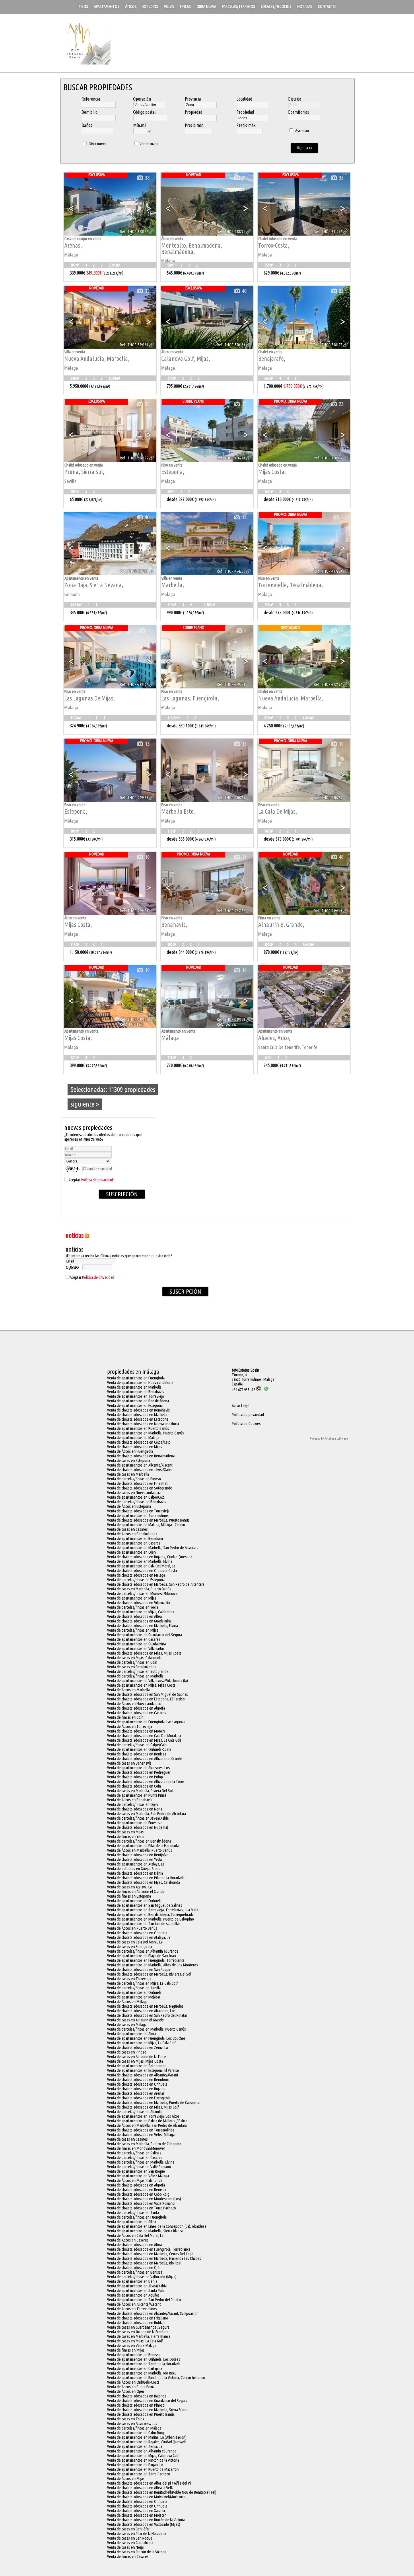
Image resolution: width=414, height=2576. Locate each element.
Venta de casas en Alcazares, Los (132, 2423)
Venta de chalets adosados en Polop (135, 1777)
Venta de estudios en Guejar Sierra (133, 1868)
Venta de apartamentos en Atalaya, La (135, 1864)
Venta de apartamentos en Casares (133, 1543)
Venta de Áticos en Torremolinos (132, 2309)
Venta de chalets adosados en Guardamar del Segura (147, 2400)
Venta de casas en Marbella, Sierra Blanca (138, 2336)
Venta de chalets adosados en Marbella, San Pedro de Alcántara (155, 1584)
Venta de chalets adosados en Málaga (136, 1575)
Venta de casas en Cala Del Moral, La (135, 1942)
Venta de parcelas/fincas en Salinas (134, 2153)
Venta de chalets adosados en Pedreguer (138, 1772)
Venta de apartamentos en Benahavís (135, 1391)
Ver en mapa (145, 144)
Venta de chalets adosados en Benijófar (137, 1855)
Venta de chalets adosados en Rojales (136, 2088)
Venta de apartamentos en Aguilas (133, 2295)
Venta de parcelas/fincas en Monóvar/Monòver (143, 1593)
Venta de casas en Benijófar (128, 2529)
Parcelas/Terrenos (238, 6)
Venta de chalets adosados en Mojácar (136, 2515)
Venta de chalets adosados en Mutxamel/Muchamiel (146, 2497)
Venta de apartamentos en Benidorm (135, 1538)
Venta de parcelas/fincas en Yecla (132, 1607)
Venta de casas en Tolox (125, 2419)
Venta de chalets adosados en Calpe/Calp (138, 1442)
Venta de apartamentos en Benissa (133, 2354)
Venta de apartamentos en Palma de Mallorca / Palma (147, 2121)
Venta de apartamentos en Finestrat (134, 1823)
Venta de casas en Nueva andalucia (134, 1492)
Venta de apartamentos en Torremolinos (138, 1515)
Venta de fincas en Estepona (129, 1896)
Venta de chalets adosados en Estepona (137, 1419)
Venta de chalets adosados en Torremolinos (140, 2130)
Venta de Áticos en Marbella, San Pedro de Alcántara (147, 2125)
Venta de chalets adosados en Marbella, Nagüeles (145, 2006)
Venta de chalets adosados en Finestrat (137, 1483)
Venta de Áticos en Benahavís (129, 1800)
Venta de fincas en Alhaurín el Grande (136, 1891)
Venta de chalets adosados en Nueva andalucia (143, 1424)
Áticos (131, 6)
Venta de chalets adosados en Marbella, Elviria (142, 1625)
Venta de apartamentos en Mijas (131, 1598)
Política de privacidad (97, 1180)
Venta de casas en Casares (127, 1529)
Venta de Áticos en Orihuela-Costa (133, 2382)
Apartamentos (106, 6)
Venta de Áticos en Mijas (126, 2478)
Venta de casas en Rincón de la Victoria (136, 2552)
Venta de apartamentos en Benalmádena (138, 1401)
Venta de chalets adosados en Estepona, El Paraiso (146, 1699)
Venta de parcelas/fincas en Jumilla (134, 1988)
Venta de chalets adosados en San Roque (139, 1969)
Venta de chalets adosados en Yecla (134, 1859)
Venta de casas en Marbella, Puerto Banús (139, 1589)
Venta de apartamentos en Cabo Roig (135, 2432)
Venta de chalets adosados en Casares (136, 1712)
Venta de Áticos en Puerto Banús (132, 1928)
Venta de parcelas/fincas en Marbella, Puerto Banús (146, 2029)
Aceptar (91, 1180)
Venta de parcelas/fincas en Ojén (132, 1804)
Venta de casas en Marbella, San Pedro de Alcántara (146, 1813)
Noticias (304, 6)
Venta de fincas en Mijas (126, 2350)
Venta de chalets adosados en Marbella (137, 1414)
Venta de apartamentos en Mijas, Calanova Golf (143, 2455)
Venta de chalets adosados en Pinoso (136, 2405)
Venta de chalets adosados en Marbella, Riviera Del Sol (149, 1974)
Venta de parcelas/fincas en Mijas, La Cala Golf (142, 1983)
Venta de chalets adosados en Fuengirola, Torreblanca (148, 2249)
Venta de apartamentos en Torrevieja (135, 1396)
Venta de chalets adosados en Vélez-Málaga (141, 2134)
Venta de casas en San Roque (129, 2538)
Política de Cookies (246, 1423)
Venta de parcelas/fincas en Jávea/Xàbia (138, 1818)
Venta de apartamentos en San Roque (136, 2171)
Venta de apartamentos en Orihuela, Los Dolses (143, 2359)
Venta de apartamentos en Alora (131, 2033)
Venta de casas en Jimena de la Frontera (137, 2332)
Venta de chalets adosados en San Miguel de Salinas (147, 1694)
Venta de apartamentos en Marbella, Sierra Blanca (145, 2231)
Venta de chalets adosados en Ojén (134, 2267)
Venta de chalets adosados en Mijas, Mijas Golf (143, 2107)
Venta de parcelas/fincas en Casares (134, 2157)
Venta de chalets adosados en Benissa (136, 1754)
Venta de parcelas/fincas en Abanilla (134, 2111)
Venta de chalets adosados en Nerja (134, 1809)
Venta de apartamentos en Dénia (132, 2281)
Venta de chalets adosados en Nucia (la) (137, 1827)
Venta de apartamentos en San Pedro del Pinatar (144, 2299)
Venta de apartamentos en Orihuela (134, 1900)
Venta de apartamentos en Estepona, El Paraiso (143, 2070)
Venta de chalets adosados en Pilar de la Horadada (145, 1878)
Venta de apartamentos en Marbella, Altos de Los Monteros (152, 1965)
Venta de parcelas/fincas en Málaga (134, 2428)
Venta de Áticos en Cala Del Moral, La (135, 2235)
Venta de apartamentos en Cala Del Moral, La (141, 1566)
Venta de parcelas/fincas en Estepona (136, 1579)
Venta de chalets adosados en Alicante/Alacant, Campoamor (152, 2313)
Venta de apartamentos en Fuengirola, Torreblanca (145, 1960)
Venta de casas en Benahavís (129, 1763)
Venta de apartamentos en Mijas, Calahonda (140, 1612)
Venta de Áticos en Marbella (128, 1690)
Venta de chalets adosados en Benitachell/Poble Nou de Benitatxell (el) (161, 2492)
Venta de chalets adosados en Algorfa (136, 1708)
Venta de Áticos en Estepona (129, 1506)
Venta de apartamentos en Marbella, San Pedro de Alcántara (153, 1547)
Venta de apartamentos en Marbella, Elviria (139, 1561)
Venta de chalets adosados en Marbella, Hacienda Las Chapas (154, 2258)
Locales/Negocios (276, 6)
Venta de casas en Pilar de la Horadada (136, 2533)
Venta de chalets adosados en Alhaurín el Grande (144, 1758)
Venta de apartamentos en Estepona (135, 1405)
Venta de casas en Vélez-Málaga (131, 2345)
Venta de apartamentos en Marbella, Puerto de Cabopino (150, 1919)
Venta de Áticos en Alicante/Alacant (134, 2304)
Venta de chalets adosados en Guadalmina (139, 1621)
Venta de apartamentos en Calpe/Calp (136, 1497)
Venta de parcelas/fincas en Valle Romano (139, 2166)
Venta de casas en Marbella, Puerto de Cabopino (144, 2144)
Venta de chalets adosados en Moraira (136, 1731)
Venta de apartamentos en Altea (131, 2221)
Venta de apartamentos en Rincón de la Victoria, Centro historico (156, 2377)
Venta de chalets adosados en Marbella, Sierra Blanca (147, 2409)
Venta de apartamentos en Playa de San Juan (141, 1955)
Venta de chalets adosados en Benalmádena (141, 1456)
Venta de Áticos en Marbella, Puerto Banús (139, 1850)
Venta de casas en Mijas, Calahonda (134, 1657)
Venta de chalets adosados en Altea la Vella (140, 2487)
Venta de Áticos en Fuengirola (130, 1451)
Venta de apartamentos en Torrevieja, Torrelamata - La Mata (152, 1910)
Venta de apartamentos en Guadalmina (136, 1644)
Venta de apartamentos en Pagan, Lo (135, 2465)
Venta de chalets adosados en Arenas (136, 2093)
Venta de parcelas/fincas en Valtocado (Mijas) (141, 2276)
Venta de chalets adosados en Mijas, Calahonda (143, 1882)
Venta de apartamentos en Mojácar (133, 1997)
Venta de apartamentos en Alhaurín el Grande (141, 2451)
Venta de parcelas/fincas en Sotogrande (137, 1671)
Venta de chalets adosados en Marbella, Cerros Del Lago (150, 2254)
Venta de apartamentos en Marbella (134, 1387)
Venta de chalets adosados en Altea (134, 1616)
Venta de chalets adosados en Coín (134, 1786)
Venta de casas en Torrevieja (129, 1978)
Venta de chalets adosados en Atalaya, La (138, 1937)
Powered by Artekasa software (329, 1438)
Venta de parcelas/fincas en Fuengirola (137, 2217)
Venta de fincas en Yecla (125, 1836)
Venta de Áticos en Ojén (125, 2391)
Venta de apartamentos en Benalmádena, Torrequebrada (150, 1914)
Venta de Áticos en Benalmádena (132, 1534)
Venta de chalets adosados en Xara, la (136, 2510)
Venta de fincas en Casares (128, 2556)
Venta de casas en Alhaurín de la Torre (136, 2056)
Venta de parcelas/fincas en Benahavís (136, 1502)
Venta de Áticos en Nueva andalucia (134, 1703)
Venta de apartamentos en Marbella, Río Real (141, 2373)
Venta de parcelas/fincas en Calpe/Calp (137, 1745)
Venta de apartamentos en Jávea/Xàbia (137, 2286)
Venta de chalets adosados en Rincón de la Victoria (146, 2520)
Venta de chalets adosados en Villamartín (138, 1602)
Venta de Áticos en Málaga (127, 2001)
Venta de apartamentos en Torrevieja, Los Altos (143, 2116)
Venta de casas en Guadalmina (130, 2542)
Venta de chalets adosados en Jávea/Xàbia (139, 1469)
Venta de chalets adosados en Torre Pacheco (141, 2208)
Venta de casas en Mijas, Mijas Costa (135, 2061)
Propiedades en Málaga (133, 1371)
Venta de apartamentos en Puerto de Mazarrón (143, 2469)
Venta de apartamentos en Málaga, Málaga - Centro (146, 1524)
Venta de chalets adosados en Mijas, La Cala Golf (144, 1740)
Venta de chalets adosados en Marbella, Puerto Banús (148, 1520)
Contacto (327, 6)
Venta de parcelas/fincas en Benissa (134, 2272)
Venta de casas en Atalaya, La (129, 1887)
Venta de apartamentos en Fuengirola (136, 1378)
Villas (169, 6)
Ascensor (298, 130)
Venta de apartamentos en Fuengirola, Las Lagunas (146, 1722)
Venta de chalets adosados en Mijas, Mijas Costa (144, 1653)
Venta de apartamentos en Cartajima (134, 2368)
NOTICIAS (74, 1235)
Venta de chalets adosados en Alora (134, 2244)
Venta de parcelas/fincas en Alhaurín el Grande (142, 1951)
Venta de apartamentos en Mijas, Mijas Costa (141, 1685)
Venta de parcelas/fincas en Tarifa (133, 2212)
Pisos (83, 6)
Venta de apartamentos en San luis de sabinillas (143, 1923)
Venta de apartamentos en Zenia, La (134, 2446)
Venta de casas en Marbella (128, 1474)
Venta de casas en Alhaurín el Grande (135, 2020)
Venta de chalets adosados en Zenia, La (137, 2047)
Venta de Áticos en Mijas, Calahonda (134, 2180)
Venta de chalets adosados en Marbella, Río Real (144, 2263)
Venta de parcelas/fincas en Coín (132, 1662)
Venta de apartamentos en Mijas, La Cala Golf (141, 2043)
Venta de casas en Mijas (125, 1832)
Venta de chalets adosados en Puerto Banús (141, 2414)
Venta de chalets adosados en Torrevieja (138, 1511)
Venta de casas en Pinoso (126, 2052)
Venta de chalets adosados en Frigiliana (137, 2318)
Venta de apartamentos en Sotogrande (136, 2066)
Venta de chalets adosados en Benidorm (138, 2079)
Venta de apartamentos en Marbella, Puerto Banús (145, 1433)
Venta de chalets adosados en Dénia (135, 1873)
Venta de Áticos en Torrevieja (129, 1726)
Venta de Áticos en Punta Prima (131, 2387)
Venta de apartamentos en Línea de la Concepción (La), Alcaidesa (156, 2226)
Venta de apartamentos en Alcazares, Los (138, 1767)
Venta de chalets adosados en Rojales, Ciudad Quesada (149, 1557)
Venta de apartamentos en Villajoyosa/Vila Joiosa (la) (147, 1680)
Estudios (150, 6)
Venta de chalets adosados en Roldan (136, 2322)
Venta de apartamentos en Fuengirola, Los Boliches (146, 2038)
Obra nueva (206, 6)
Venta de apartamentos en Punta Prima (136, 1795)
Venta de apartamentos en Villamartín (135, 1648)
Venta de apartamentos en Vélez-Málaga (138, 2176)
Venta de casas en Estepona (128, 1460)
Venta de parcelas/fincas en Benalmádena (139, 1841)
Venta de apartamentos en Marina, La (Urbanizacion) (146, 2437)
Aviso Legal (240, 1406)
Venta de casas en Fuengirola (129, 1946)
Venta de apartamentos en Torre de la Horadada (143, 2364)
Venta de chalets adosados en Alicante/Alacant (142, 2075)
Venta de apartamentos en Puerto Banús (138, 1428)
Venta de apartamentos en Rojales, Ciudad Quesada (146, 2442)
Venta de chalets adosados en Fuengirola (138, 2098)
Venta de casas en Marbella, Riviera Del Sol (140, 1790)
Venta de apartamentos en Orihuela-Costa (139, 1749)
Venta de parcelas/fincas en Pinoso (134, 1479)
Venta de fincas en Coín (125, 1717)
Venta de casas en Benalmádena (131, 1667)
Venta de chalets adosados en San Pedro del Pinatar (147, 2015)
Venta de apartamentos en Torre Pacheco (138, 2474)
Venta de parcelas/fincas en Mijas (132, 1630)
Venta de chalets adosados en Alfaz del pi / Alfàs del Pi (149, 2483)
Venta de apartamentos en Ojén (131, 1552)
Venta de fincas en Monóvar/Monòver (136, 2148)
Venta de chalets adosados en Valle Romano (141, 2203)
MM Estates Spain (245, 1370)
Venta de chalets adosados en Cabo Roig (138, 2194)
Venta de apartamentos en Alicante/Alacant (139, 1465)
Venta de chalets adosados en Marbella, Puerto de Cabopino (153, 2102)
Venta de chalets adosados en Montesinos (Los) (144, 2199)
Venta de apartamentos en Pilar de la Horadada (143, 1845)
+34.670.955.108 (246, 1389)
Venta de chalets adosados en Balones (136, 2396)
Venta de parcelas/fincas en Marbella (135, 1676)
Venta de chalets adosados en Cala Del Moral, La (144, 1735)
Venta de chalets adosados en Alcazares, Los (141, 2011)
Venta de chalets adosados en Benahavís (138, 1410)
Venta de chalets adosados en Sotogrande (139, 1488)
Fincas (185, 6)
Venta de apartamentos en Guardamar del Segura (144, 1634)
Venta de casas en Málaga (127, 2024)
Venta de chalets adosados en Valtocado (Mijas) (143, 2524)
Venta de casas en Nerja (125, 2547)
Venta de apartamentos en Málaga (133, 1437)
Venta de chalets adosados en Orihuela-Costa (142, 1570)
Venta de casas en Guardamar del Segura (138, 2327)
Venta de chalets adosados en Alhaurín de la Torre (145, 1781)
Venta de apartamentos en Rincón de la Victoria (143, 2460)
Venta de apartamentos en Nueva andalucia (140, 1382)
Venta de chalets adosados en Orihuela (137, 1933)
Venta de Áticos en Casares (128, 2240)
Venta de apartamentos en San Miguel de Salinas (144, 1905)
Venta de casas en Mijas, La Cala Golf (135, 2341)
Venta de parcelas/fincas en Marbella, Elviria (140, 2162)
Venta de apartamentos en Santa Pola (135, 2290)
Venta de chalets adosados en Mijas (134, 1446)
